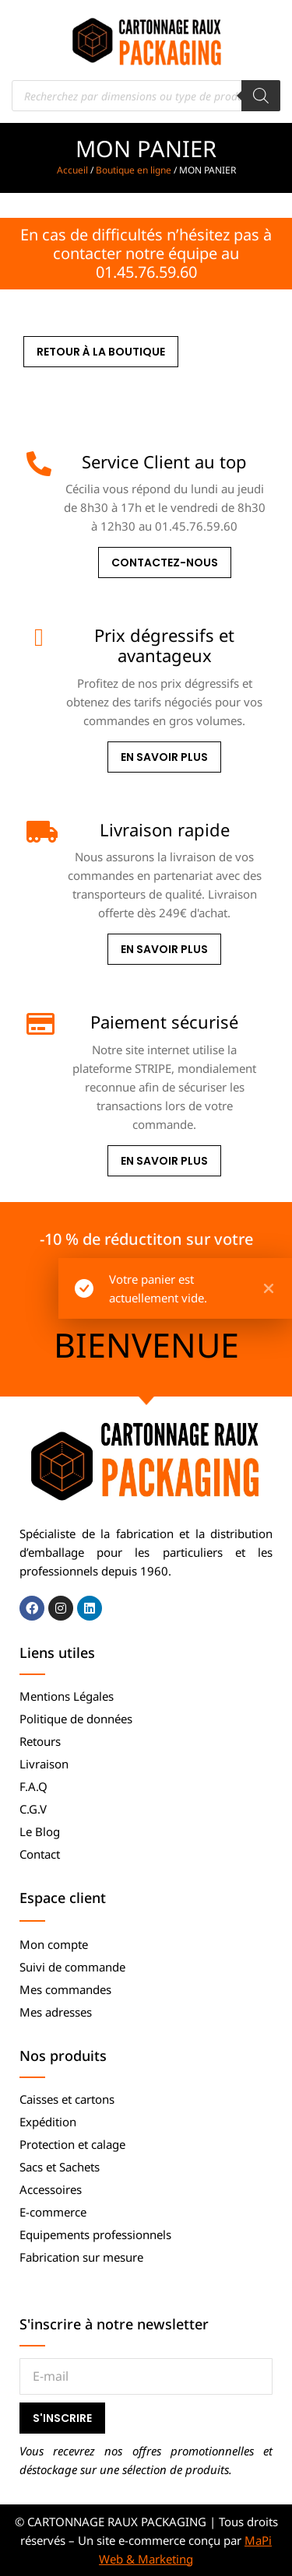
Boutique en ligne (133, 170)
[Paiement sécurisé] (38, 1023)
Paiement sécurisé (164, 1021)
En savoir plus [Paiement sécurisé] (164, 1161)
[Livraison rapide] (38, 831)
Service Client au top (164, 461)
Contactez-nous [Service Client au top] (164, 562)
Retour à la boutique (101, 351)
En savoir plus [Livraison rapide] (164, 949)
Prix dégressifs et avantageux (164, 645)
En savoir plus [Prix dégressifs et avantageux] (164, 757)
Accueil (72, 170)
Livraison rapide (165, 829)
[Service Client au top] (38, 463)
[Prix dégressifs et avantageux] (38, 637)
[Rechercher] (260, 95)
